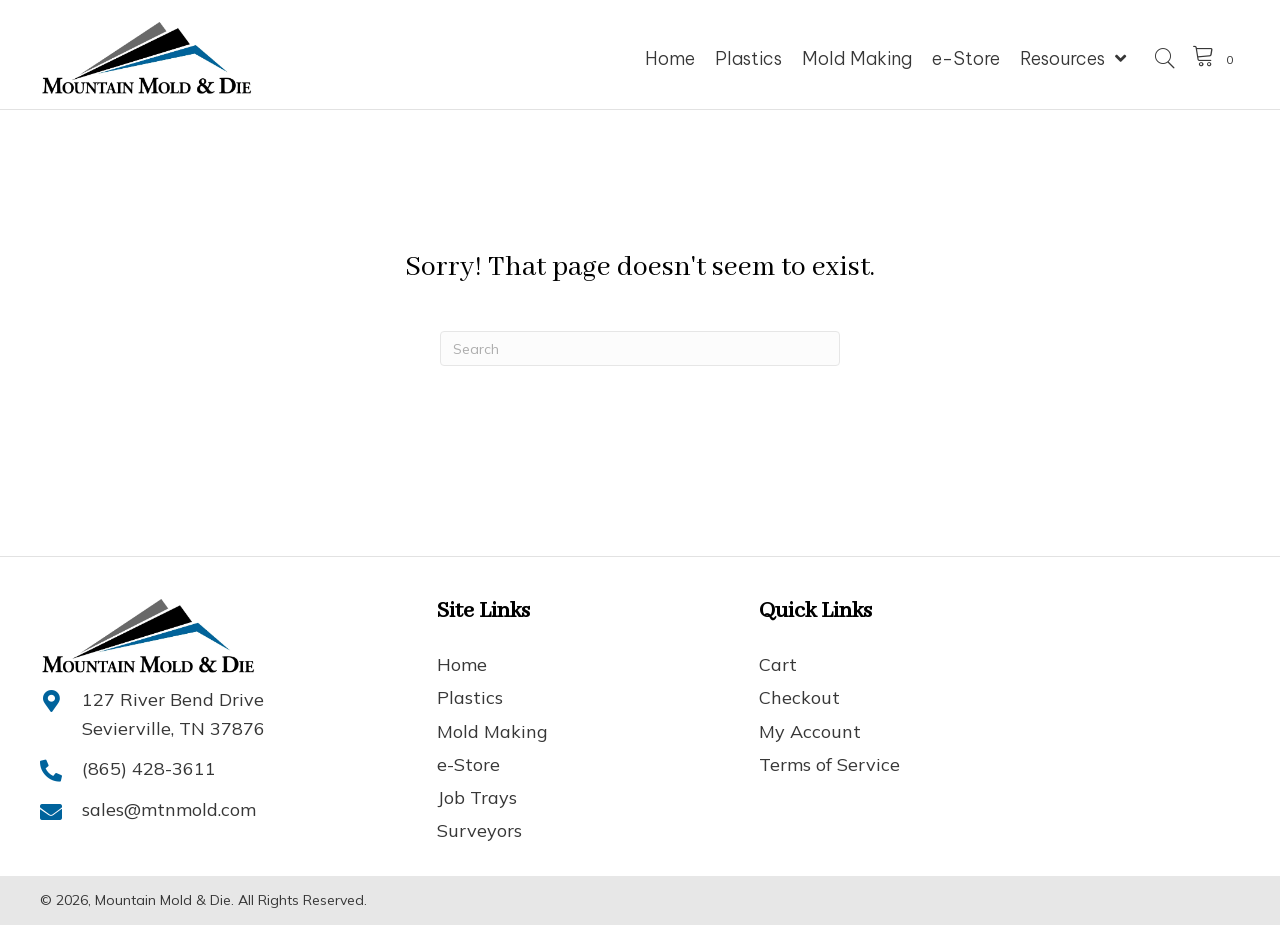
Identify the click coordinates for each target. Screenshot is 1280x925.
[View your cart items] (1216, 59)
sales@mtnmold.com (169, 809)
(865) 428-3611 (149, 768)
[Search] (640, 348)
